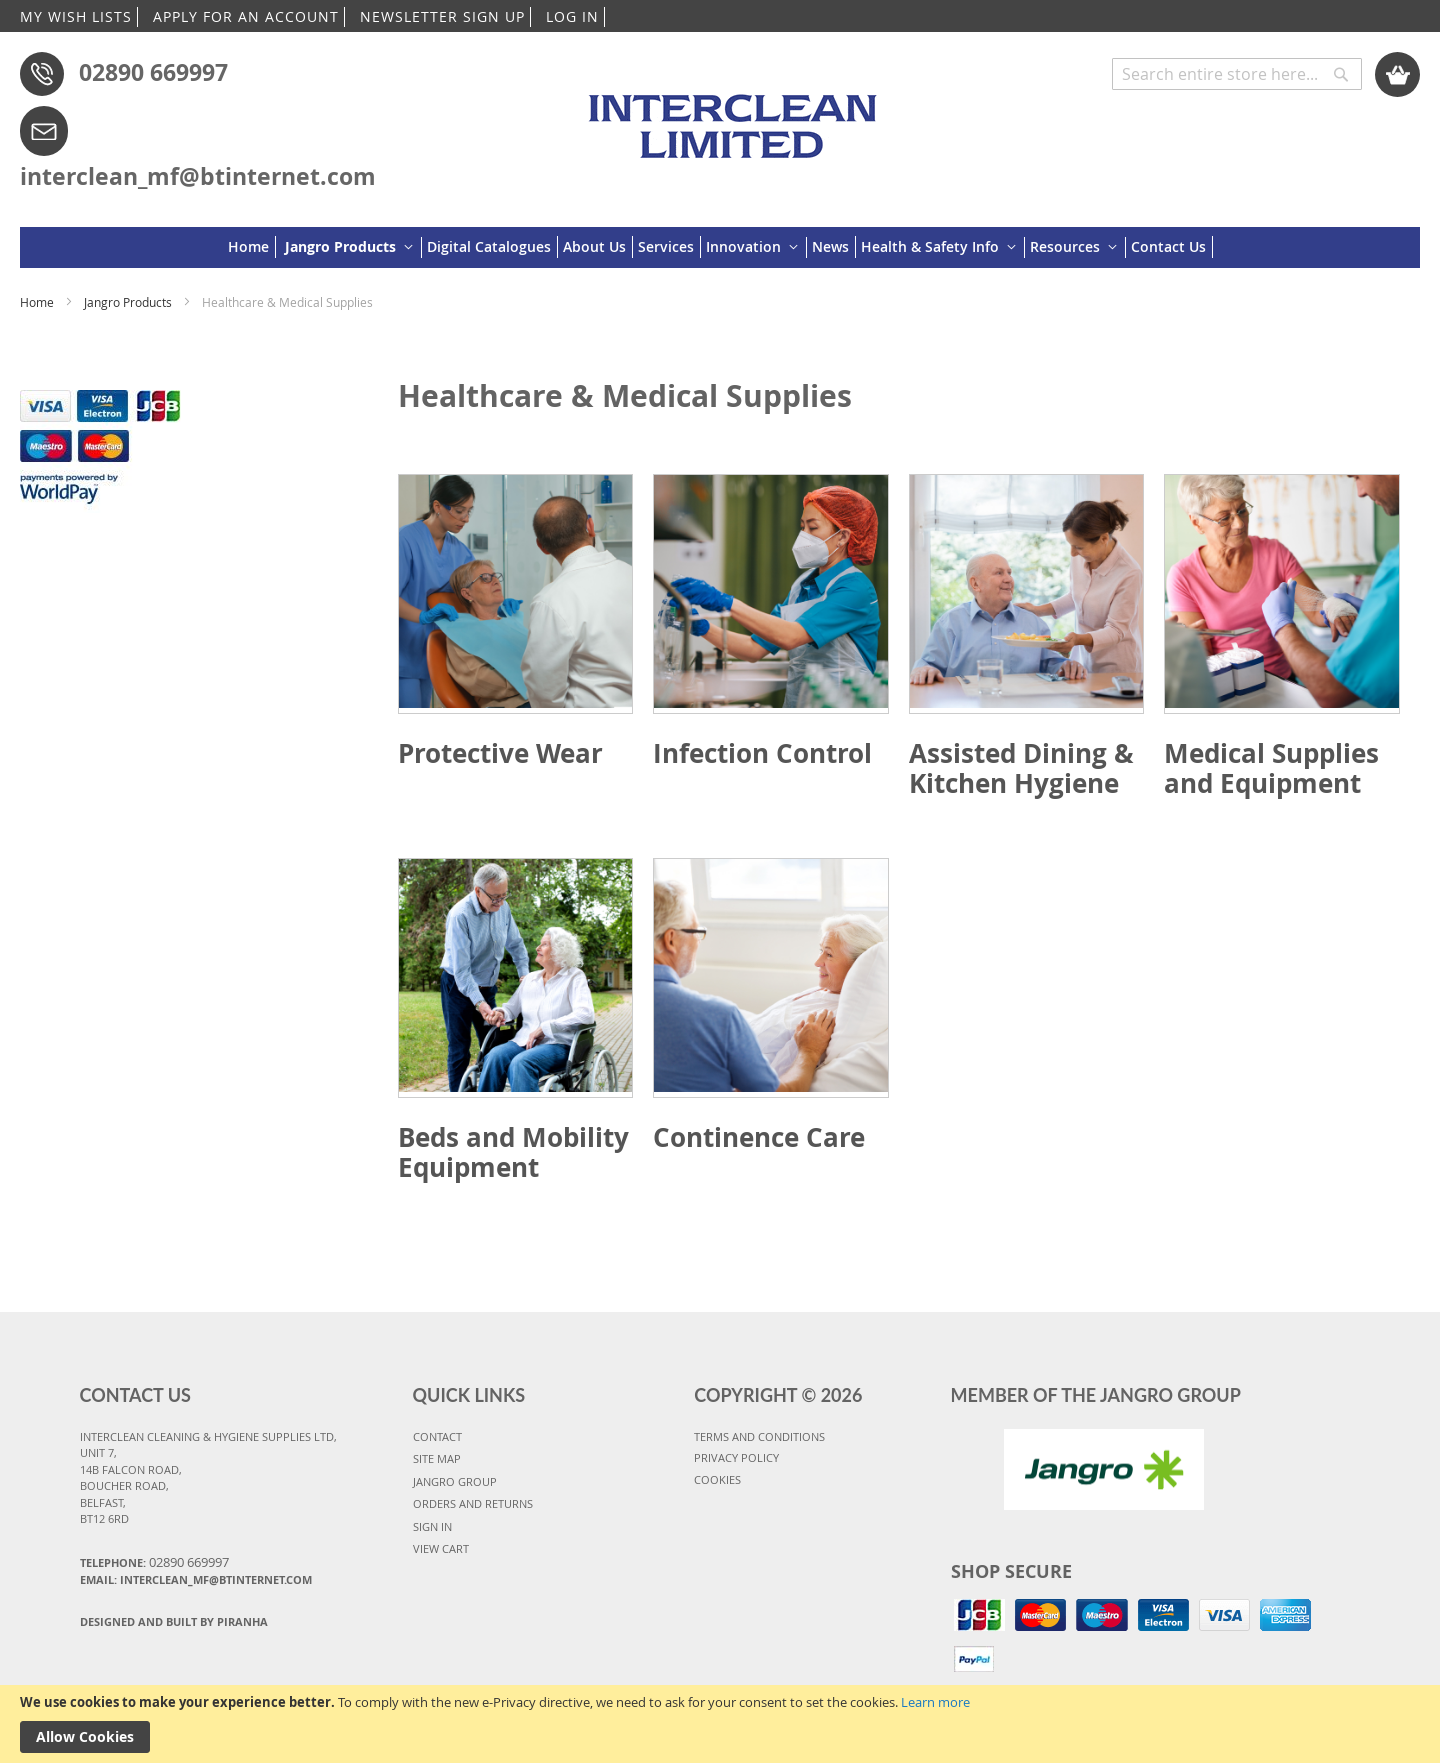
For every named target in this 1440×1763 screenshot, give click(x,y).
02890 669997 (153, 72)
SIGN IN (432, 1526)
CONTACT (437, 1436)
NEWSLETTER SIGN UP (442, 16)
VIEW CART (441, 1548)
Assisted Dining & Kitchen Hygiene (1021, 768)
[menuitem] (252, 247)
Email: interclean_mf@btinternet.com (196, 1579)
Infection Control (762, 753)
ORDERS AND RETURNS (473, 1503)
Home (38, 302)
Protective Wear (500, 753)
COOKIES (717, 1479)
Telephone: (154, 1562)
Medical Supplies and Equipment (1271, 768)
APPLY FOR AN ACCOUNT (246, 16)
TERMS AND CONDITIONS (759, 1436)
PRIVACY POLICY (736, 1457)
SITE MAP (437, 1458)
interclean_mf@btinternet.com (198, 176)
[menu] (720, 247)
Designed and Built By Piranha (174, 1621)
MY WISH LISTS (76, 16)
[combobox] (1237, 74)
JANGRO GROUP (455, 1481)
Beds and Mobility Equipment (513, 1152)
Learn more (935, 1702)
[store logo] (736, 117)
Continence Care (759, 1137)
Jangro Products (129, 302)
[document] (720, 1724)
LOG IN (572, 16)
